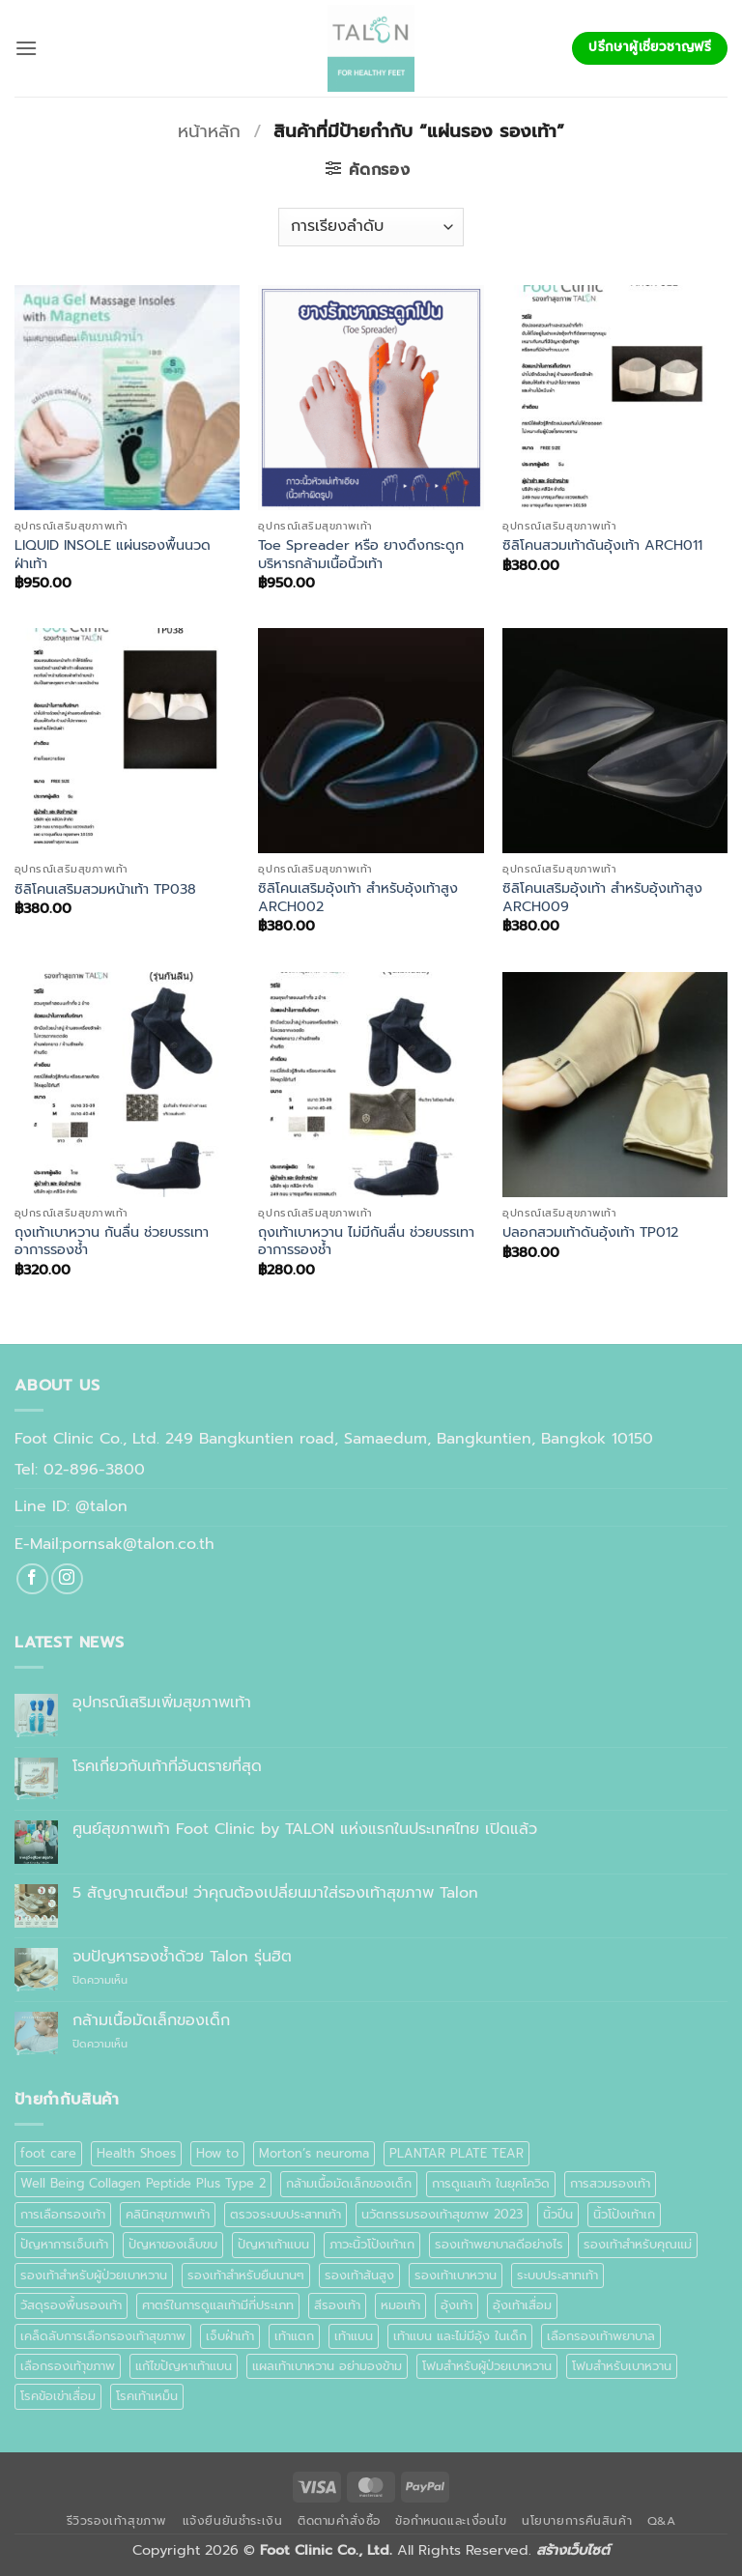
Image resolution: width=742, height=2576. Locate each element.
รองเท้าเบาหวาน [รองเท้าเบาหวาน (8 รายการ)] (455, 2275)
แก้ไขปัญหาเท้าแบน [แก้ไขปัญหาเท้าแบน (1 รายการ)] (183, 2366)
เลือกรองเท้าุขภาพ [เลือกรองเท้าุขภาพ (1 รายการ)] (67, 2366)
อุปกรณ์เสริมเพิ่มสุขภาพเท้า (161, 1703)
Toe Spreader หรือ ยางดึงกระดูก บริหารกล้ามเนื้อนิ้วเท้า (361, 554)
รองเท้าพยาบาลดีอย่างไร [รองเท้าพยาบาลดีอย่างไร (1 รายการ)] (499, 2244)
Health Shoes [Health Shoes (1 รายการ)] (136, 2153)
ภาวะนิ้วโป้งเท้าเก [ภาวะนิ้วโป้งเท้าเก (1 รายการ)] (371, 2244)
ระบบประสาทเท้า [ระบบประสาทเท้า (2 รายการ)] (557, 2275)
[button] (26, 48)
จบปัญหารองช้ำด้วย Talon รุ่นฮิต (182, 1957)
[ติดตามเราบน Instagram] (67, 1579)
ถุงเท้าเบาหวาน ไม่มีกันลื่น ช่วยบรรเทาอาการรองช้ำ (366, 1241)
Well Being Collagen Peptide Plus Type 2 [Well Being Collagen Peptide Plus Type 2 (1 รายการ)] (143, 2183)
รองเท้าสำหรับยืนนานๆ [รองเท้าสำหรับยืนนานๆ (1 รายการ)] (245, 2275)
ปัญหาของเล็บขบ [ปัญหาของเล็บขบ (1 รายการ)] (172, 2244)
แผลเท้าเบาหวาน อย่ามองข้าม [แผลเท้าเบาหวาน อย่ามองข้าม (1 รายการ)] (327, 2366)
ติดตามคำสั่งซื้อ (339, 2521)
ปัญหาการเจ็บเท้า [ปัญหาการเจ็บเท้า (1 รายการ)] (64, 2244)
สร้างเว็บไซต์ (573, 2550)
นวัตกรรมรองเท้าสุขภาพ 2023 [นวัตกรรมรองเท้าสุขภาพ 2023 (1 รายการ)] (442, 2214)
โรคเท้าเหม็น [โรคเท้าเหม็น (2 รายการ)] (147, 2396)
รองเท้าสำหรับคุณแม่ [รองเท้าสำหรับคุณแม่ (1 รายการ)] (638, 2244)
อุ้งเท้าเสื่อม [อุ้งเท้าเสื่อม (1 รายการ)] (522, 2305)
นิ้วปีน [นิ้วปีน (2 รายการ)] (558, 2214)
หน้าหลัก (209, 131)
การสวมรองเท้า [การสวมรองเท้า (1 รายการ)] (610, 2183)
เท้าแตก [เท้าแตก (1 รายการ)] (294, 2336)
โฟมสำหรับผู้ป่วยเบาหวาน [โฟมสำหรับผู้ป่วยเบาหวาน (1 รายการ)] (487, 2366)
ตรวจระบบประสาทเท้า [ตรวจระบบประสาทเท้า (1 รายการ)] (285, 2214)
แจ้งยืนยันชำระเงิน (233, 2521)
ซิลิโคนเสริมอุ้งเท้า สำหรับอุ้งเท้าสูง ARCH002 (358, 897)
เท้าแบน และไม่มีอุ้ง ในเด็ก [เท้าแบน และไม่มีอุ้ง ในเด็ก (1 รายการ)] (460, 2336)
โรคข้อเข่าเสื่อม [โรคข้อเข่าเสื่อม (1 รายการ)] (58, 2396)
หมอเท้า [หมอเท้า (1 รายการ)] (400, 2305)
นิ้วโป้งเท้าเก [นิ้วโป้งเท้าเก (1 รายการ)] (624, 2214)
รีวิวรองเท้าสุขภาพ (117, 2521)
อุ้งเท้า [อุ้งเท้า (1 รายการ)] (456, 2305)
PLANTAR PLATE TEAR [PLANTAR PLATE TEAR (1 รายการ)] (456, 2153)
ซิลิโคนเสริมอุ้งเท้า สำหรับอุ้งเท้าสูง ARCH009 (602, 897)
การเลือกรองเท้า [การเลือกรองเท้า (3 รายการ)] (62, 2214)
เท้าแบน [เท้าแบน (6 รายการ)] (353, 2336)
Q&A (661, 2521)
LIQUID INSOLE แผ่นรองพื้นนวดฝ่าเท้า (112, 554)
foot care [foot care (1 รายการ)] (48, 2153)
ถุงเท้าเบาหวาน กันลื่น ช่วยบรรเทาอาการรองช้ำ (111, 1241)
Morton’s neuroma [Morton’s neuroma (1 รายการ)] (314, 2153)
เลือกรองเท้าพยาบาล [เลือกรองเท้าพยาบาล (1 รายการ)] (601, 2336)
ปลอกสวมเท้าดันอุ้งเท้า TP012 (590, 1232)
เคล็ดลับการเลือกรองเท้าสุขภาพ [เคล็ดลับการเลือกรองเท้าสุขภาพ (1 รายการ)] (103, 2336)
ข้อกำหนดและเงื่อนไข (450, 2521)
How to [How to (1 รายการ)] (217, 2153)
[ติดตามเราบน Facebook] (32, 1579)
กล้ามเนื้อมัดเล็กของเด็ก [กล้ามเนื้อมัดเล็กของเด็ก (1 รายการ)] (349, 2183)
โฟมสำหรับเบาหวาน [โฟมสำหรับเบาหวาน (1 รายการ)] (621, 2366)
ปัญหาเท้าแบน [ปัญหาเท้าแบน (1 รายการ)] (273, 2244)
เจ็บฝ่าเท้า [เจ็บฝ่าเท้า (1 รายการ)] (230, 2336)
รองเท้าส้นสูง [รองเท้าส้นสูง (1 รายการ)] (359, 2275)
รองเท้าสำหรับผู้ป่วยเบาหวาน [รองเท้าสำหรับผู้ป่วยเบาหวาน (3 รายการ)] (93, 2275)
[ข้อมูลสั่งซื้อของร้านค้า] (370, 227)
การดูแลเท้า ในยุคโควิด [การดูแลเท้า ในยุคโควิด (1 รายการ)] (491, 2183)
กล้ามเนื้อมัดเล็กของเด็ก (151, 2021)
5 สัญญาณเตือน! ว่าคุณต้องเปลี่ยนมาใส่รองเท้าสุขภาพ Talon (275, 1893)
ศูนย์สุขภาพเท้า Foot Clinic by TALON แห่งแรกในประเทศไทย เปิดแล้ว (304, 1829)
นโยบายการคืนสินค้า (577, 2521)
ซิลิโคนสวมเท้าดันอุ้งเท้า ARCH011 (602, 545)
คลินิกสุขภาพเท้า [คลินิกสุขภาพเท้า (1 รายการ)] (168, 2214)
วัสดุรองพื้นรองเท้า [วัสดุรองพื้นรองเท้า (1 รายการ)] (71, 2305)
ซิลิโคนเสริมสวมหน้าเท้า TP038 (105, 889)
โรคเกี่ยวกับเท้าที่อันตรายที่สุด (167, 1767)
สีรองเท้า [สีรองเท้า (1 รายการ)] (337, 2305)
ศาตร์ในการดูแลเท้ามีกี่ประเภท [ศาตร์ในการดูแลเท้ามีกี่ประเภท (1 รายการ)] (218, 2305)
